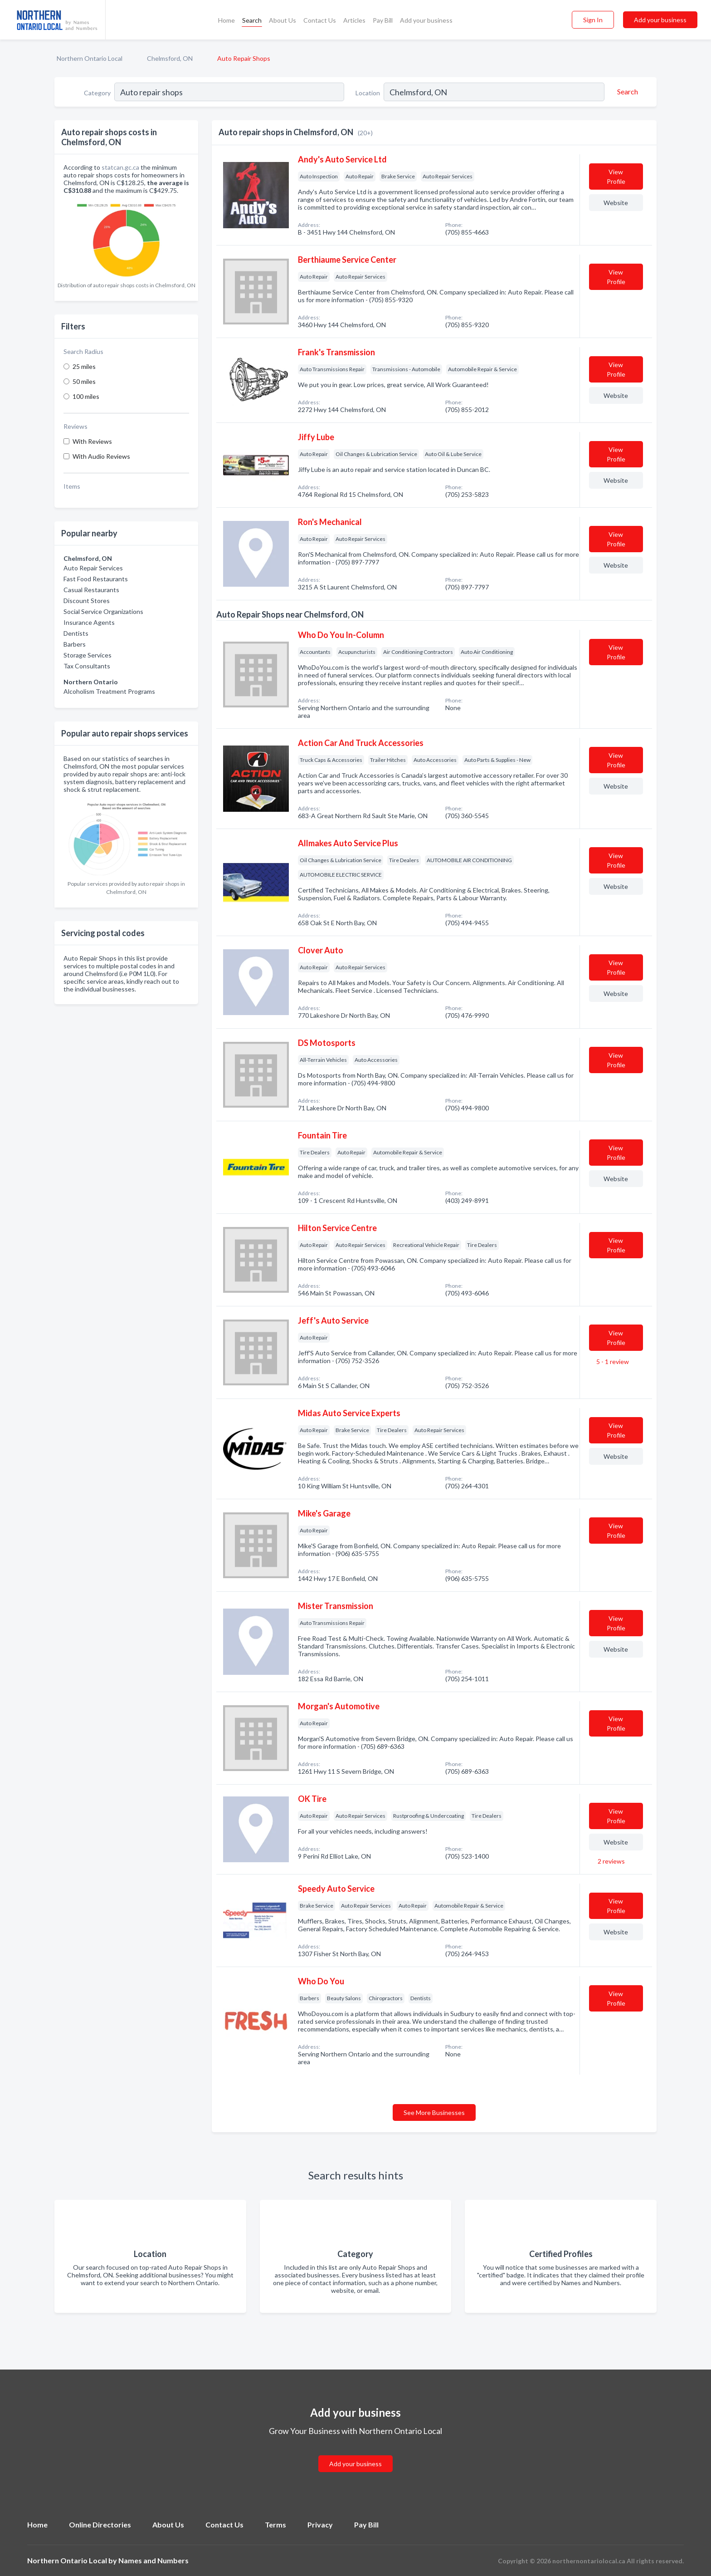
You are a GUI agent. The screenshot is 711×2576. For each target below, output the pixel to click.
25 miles (84, 366)
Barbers (74, 644)
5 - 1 (612, 1361)
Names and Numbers (153, 2560)
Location (368, 93)
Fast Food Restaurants (95, 579)
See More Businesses (434, 2112)
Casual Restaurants (91, 590)
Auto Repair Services (93, 568)
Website (616, 202)
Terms (275, 2524)
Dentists (75, 633)
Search (252, 20)
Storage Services (87, 655)
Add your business (426, 20)
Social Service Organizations (103, 611)
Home (226, 20)
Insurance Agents (89, 622)
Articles (354, 20)
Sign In (593, 20)
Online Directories (100, 2524)
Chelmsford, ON (170, 58)
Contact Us (319, 20)
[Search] (626, 92)
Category (97, 93)
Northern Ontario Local (89, 58)
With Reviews (92, 441)
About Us (282, 20)
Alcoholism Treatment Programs (109, 691)
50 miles (84, 381)
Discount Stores (86, 600)
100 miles (86, 396)
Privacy (320, 2524)
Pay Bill (383, 20)
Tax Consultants (86, 666)
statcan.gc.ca (120, 167)
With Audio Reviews (101, 456)
